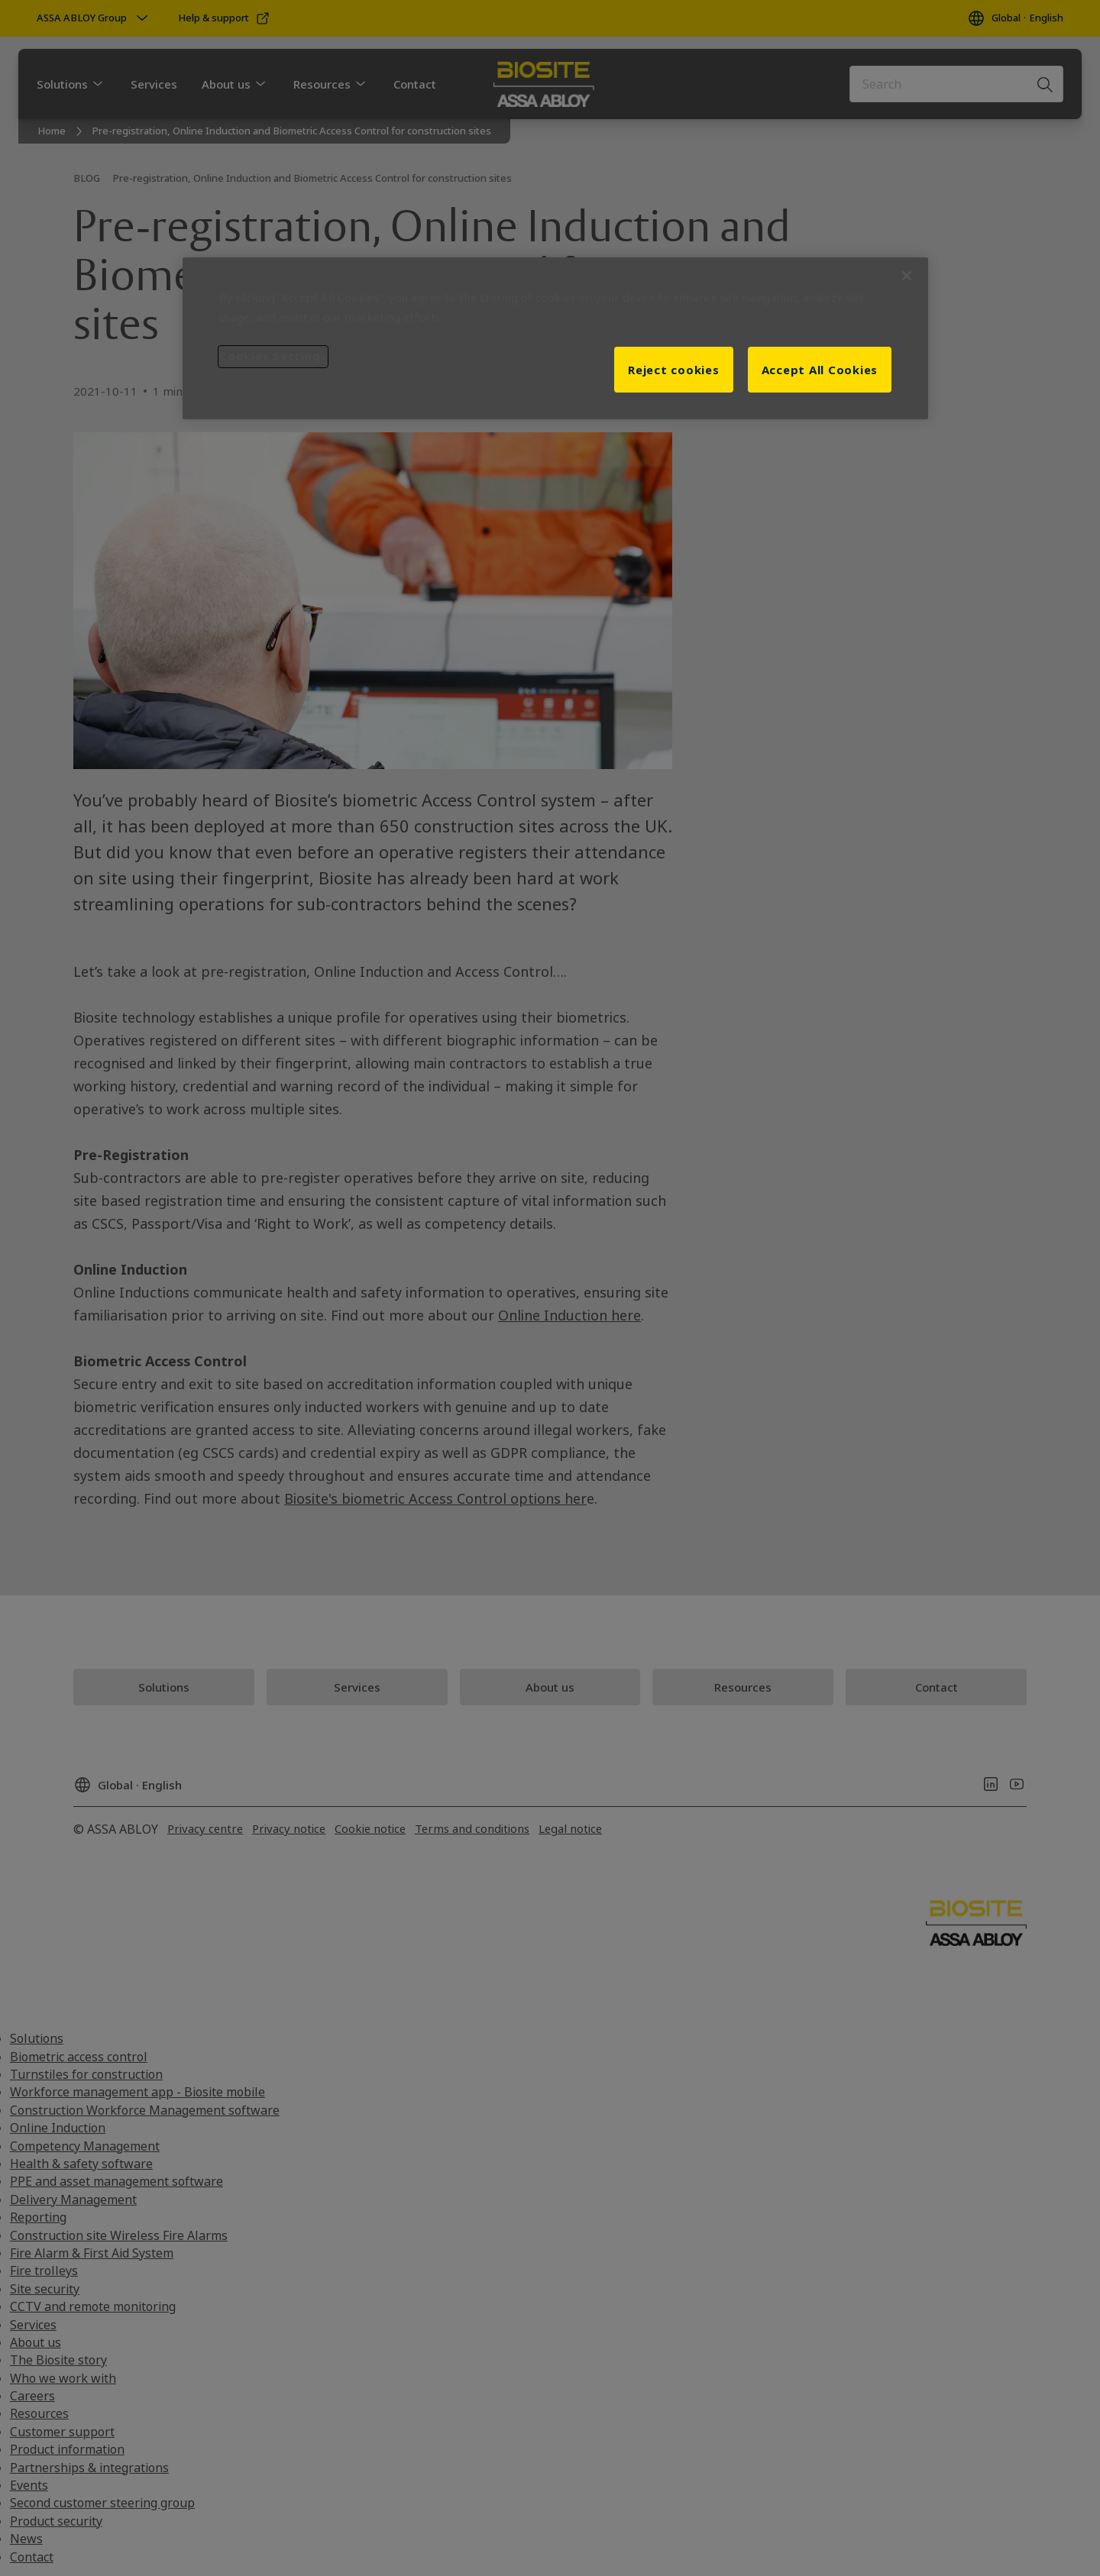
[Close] (907, 276)
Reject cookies (674, 369)
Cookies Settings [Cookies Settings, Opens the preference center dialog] (273, 356)
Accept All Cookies (820, 369)
